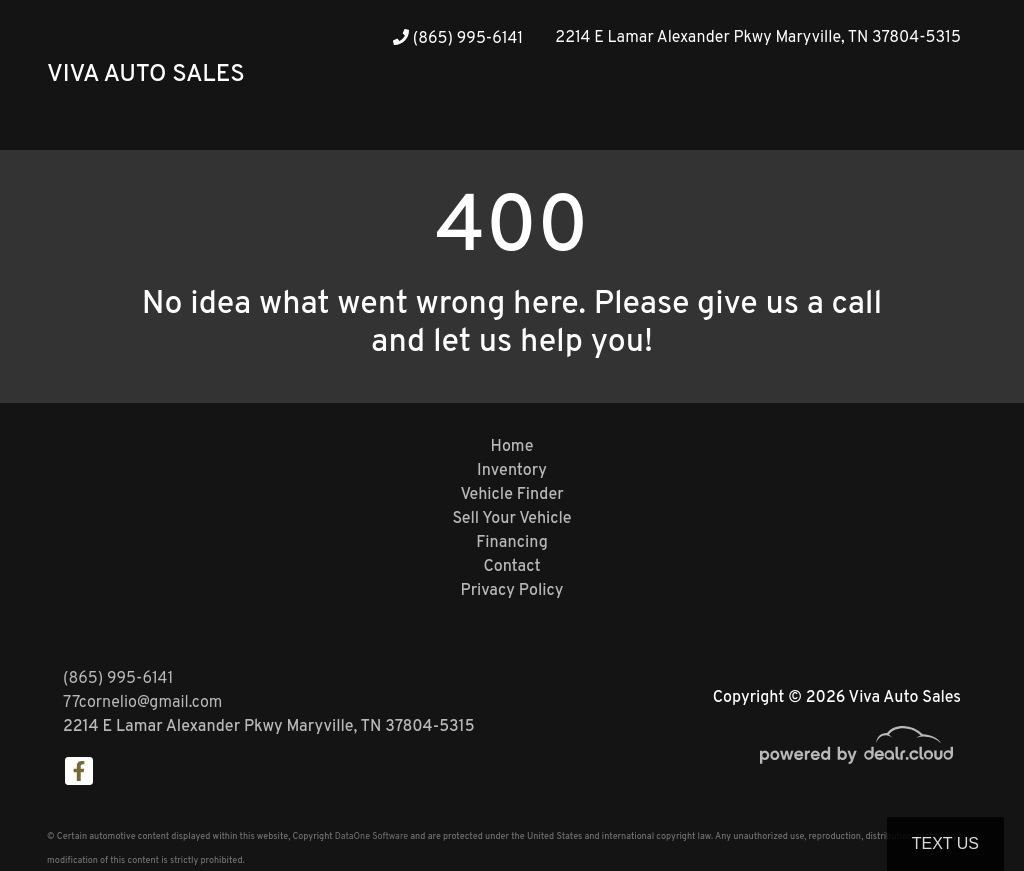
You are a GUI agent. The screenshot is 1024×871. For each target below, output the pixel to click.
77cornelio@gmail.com (142, 703)
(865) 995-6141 (458, 39)
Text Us (945, 843)
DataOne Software (371, 836)
